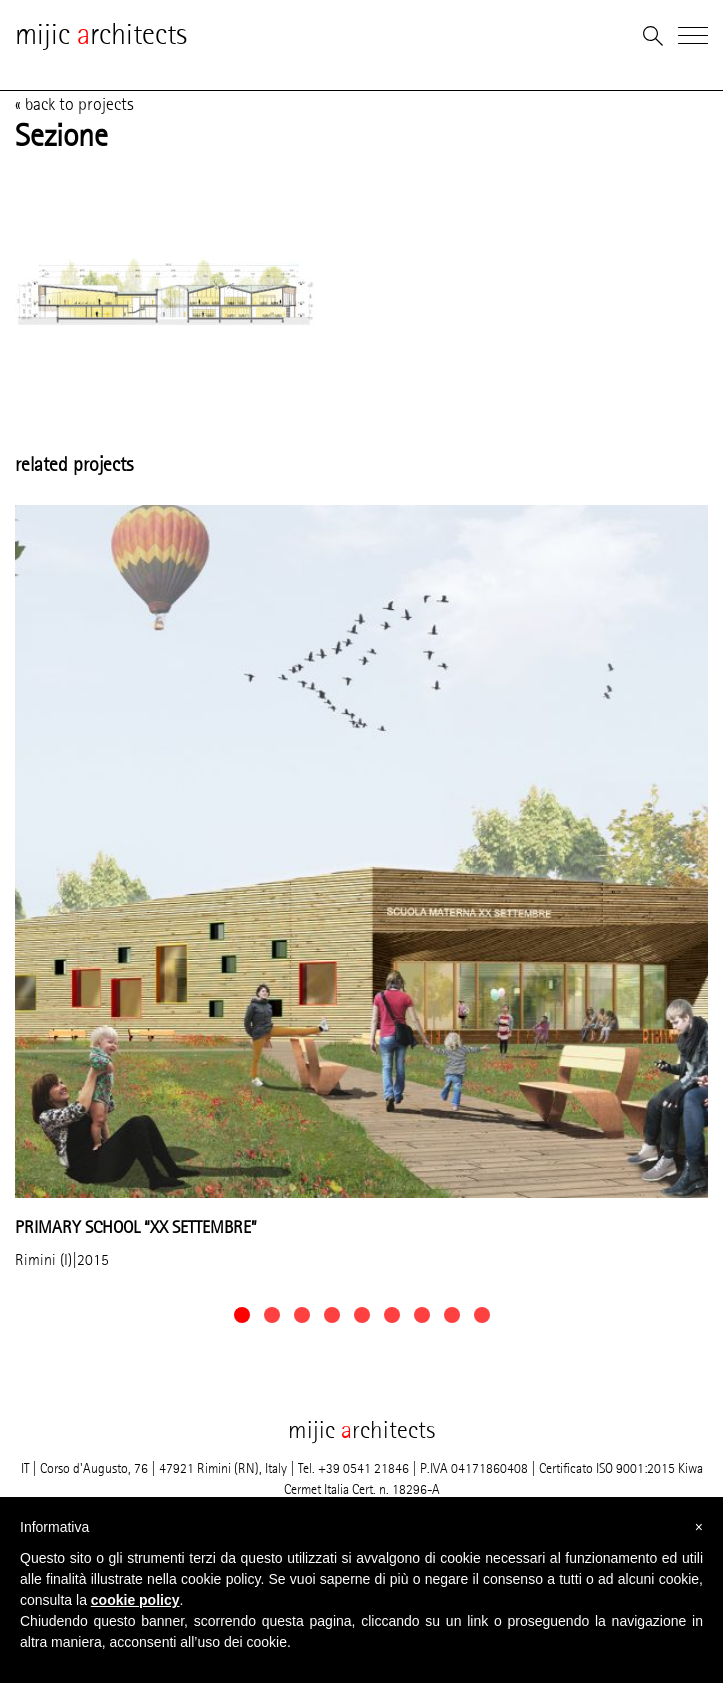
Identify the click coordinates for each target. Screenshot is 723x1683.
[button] (242, 1315)
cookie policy (135, 1600)
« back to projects (74, 104)
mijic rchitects (101, 34)
